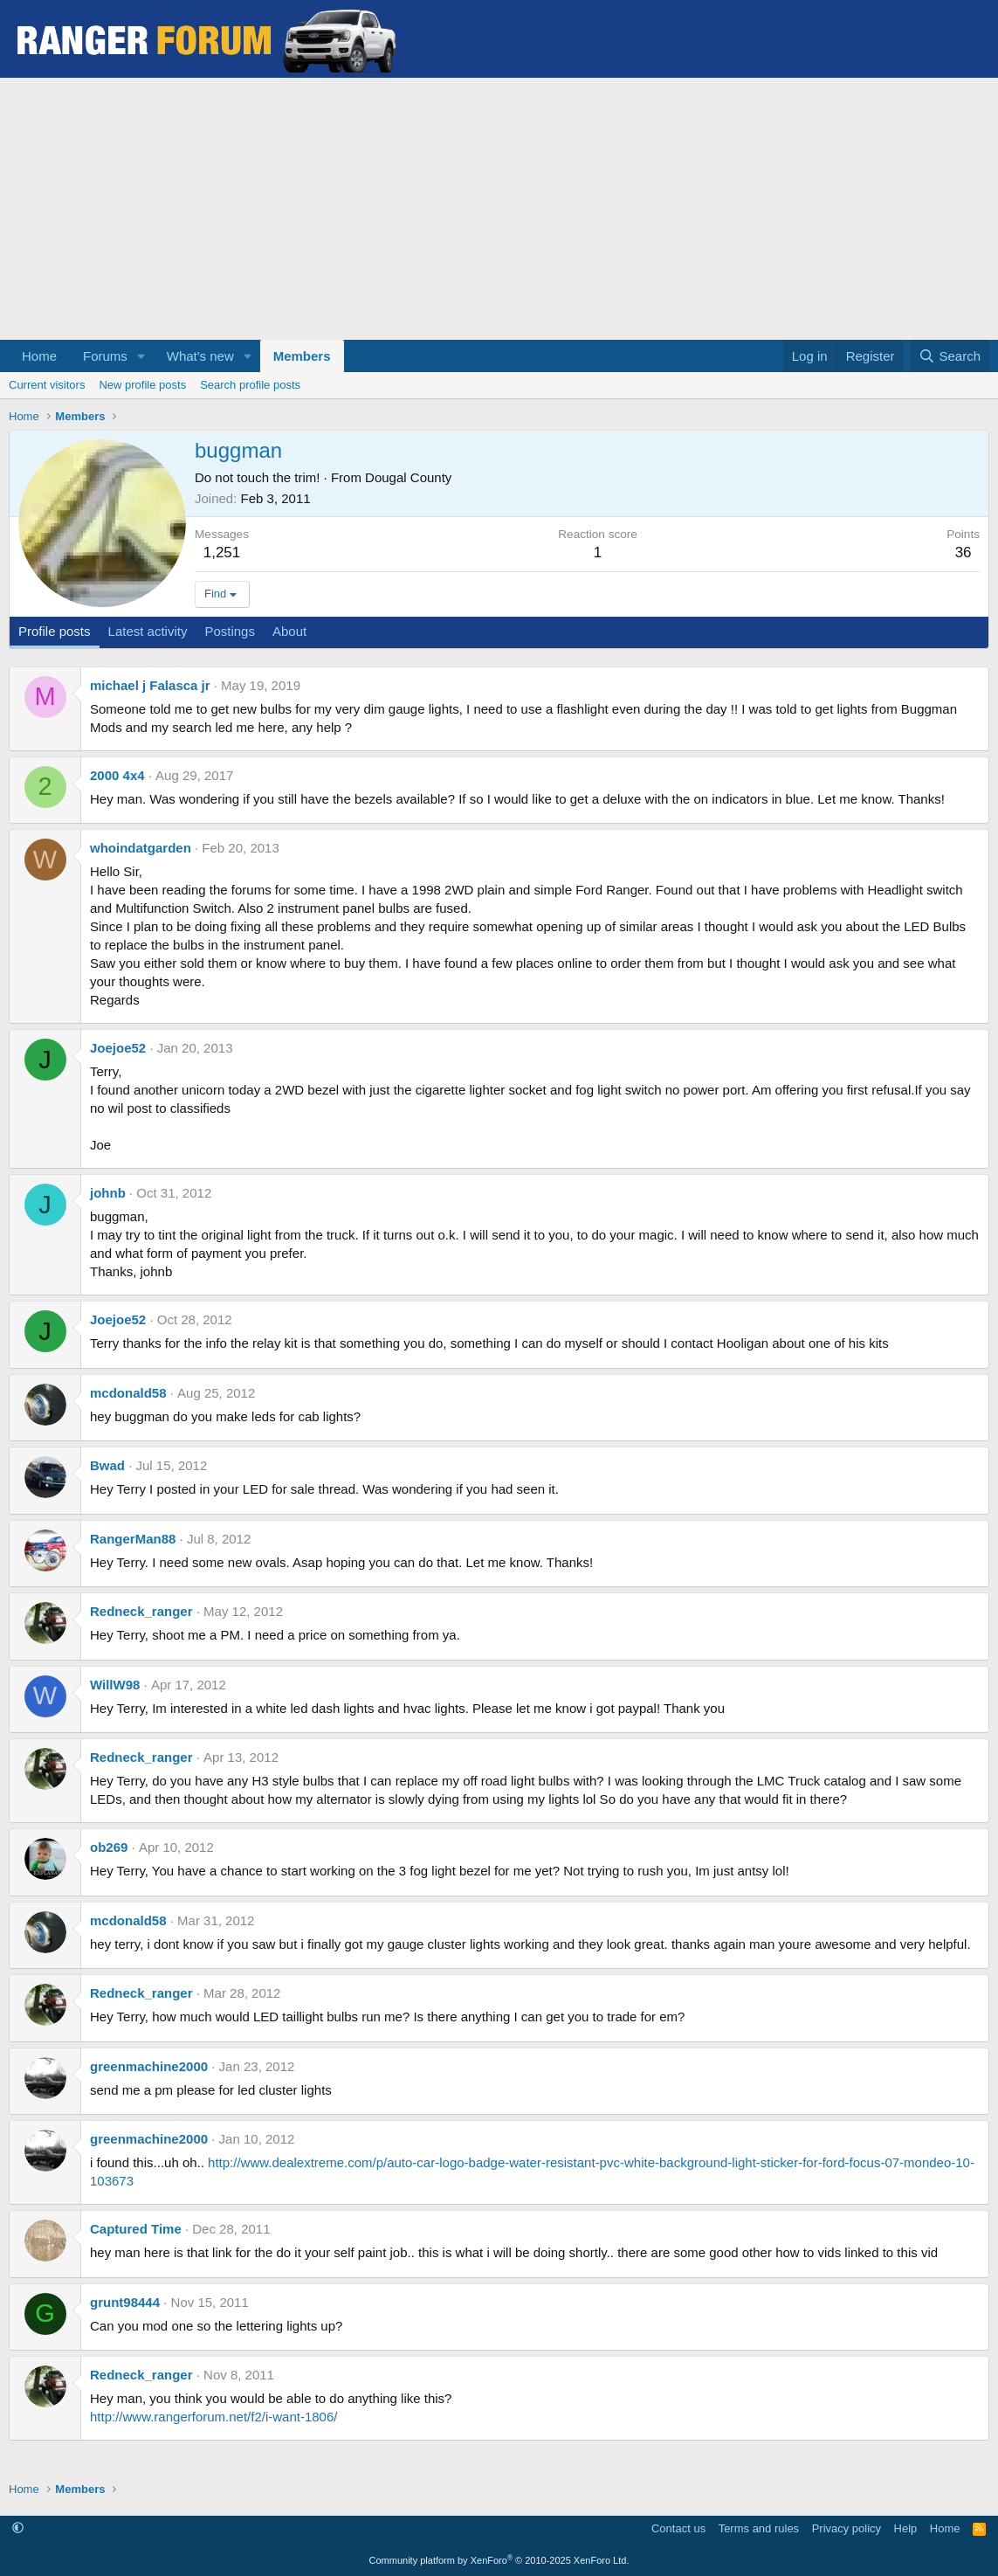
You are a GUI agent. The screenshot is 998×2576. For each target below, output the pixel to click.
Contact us (678, 2528)
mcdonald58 (128, 1392)
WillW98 (115, 1684)
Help (906, 2528)
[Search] (949, 356)
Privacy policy (846, 2528)
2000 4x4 (117, 775)
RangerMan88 (133, 1538)
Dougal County (408, 477)
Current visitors (47, 384)
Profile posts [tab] (54, 631)
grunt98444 (125, 2302)
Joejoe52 (118, 1047)
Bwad (107, 1465)
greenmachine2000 (149, 2066)
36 (963, 552)
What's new (200, 356)
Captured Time (136, 2228)
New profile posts (142, 384)
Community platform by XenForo (499, 2560)
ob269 (108, 1847)
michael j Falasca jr (150, 685)
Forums (105, 356)
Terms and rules (759, 2528)
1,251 (222, 552)
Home (39, 356)
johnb (108, 1192)
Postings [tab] (229, 631)
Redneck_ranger (141, 1611)
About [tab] (289, 631)
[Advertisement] (499, 208)
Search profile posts (250, 384)
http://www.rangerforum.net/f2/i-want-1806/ (213, 2416)
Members (302, 356)
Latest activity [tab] (148, 631)
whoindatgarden (140, 847)
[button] (141, 356)
